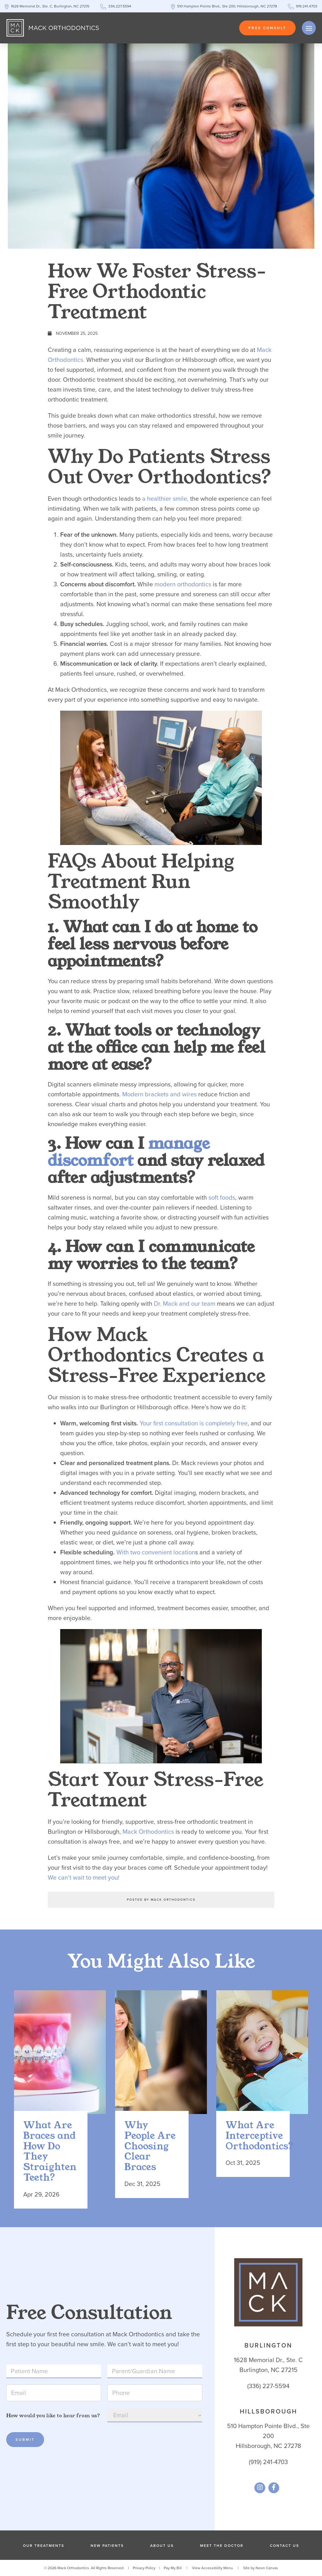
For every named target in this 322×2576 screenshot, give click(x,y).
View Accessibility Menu (212, 2568)
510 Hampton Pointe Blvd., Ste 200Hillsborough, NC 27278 (268, 2435)
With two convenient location (155, 1552)
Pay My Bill (173, 2568)
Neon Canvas (267, 2568)
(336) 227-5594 (268, 2386)
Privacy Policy (144, 2568)
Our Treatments (43, 2545)
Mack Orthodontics (148, 1831)
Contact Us (284, 2545)
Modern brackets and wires (159, 1094)
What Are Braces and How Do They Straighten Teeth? (50, 2152)
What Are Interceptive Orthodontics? (253, 2136)
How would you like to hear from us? (53, 2416)
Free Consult (267, 28)
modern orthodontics (182, 584)
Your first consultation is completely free (194, 1423)
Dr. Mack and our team (184, 1303)
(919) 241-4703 (268, 2462)
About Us (162, 2545)
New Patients (107, 2545)
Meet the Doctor (222, 2545)
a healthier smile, (165, 498)
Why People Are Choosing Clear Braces (150, 2147)
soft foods (221, 1197)
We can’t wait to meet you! (83, 1877)
